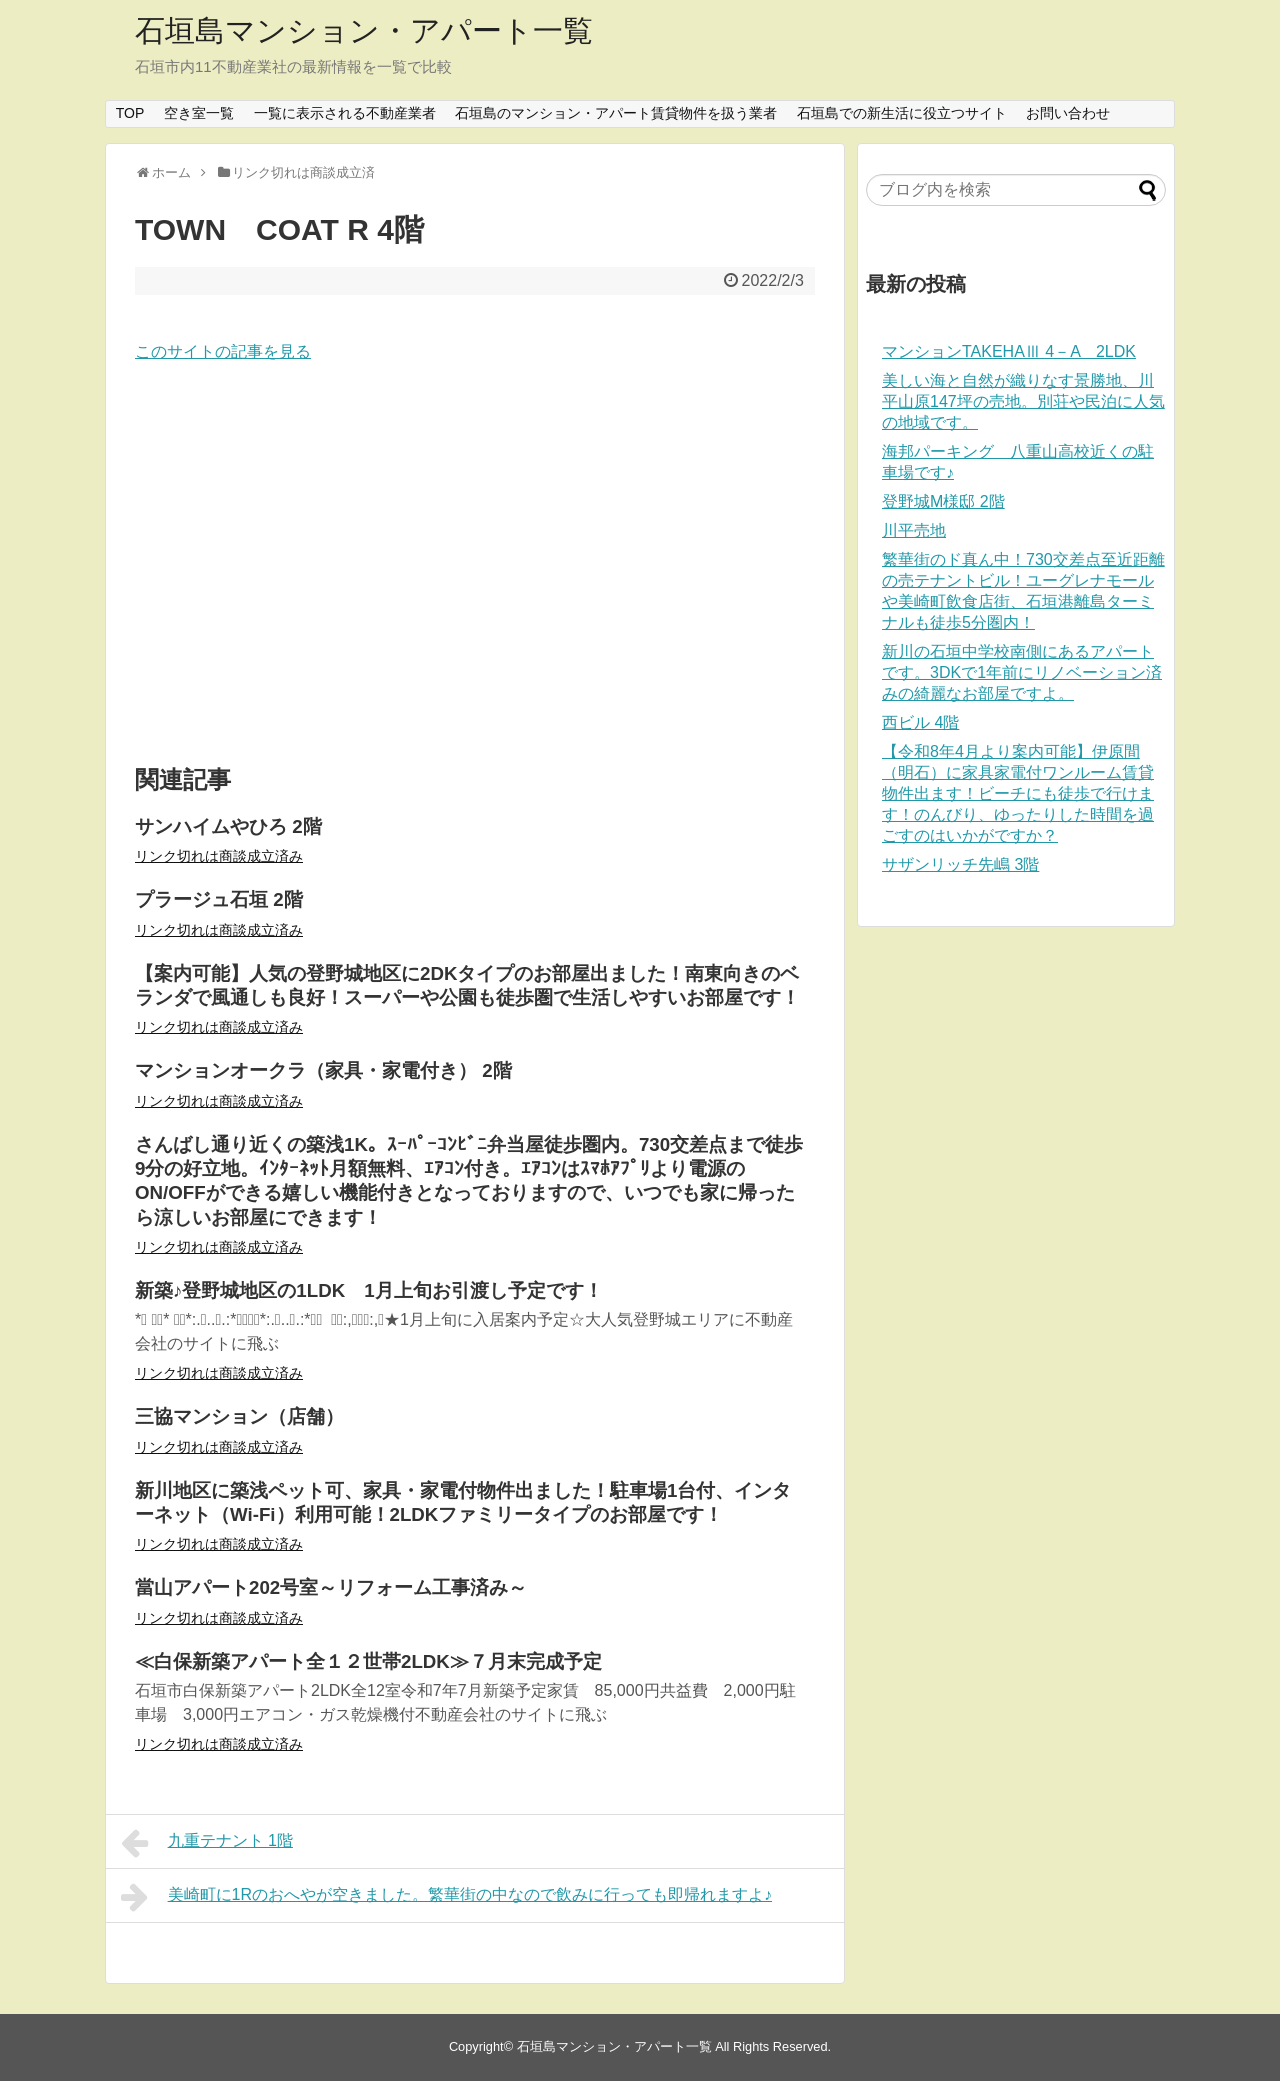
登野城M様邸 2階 (943, 501)
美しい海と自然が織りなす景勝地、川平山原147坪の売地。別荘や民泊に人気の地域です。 (1023, 401)
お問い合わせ (1068, 113)
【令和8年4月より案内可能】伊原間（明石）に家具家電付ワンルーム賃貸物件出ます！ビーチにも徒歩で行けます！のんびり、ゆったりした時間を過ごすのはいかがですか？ (1018, 793)
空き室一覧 (199, 113)
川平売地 (914, 530)
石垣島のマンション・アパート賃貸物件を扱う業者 (616, 113)
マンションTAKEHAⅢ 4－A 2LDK (1009, 351)
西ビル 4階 (920, 722)
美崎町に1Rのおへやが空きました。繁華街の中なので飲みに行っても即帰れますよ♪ (446, 1897)
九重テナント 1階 (207, 1843)
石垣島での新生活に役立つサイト (902, 113)
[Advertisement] (475, 565)
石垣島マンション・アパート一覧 (364, 30)
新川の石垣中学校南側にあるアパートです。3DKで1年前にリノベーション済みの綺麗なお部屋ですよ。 (1022, 672)
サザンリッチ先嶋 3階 (960, 864)
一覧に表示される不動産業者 (345, 113)
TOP (130, 113)
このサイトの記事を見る (223, 351)
